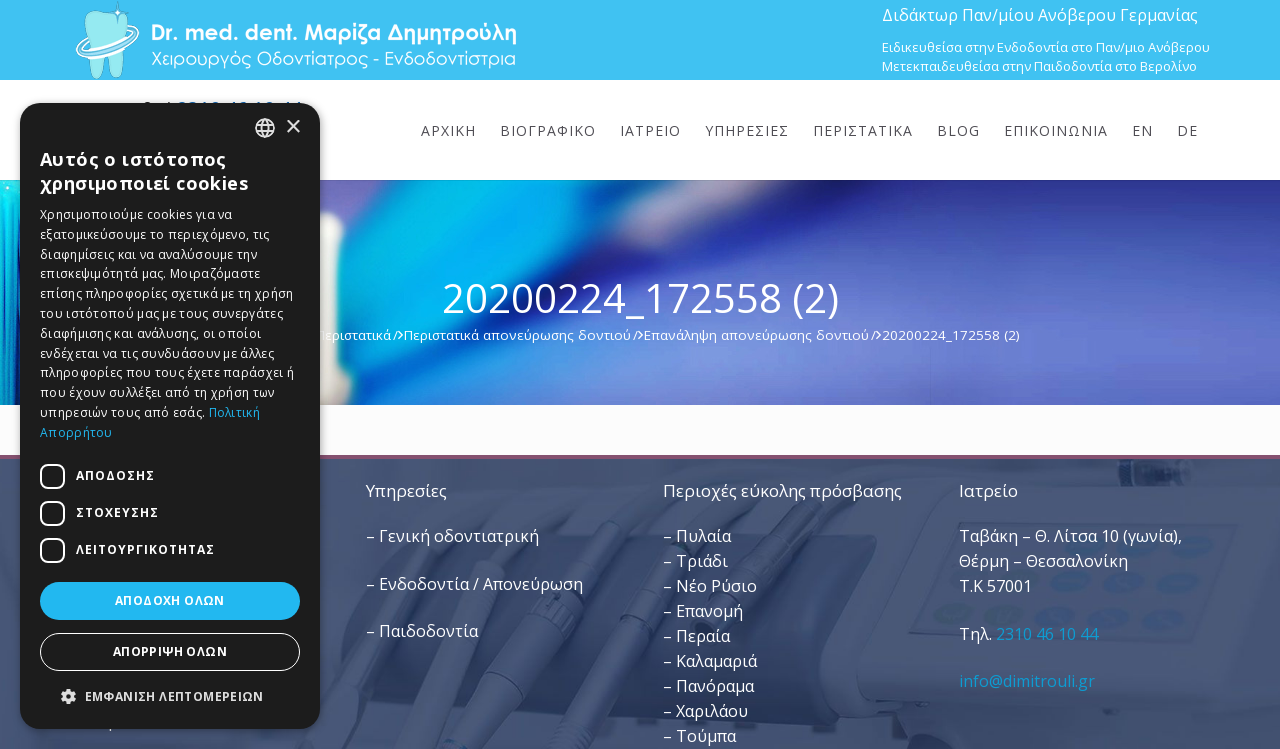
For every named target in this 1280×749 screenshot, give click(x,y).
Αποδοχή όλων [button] (170, 600)
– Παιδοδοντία (422, 631)
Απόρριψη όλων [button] (170, 651)
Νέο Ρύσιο (716, 586)
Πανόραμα (715, 686)
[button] (170, 696)
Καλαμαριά (716, 661)
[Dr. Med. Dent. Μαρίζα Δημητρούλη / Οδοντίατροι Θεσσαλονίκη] (295, 40)
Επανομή (709, 611)
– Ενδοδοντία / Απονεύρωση (474, 584)
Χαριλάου (712, 711)
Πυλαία (703, 536)
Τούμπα (706, 736)
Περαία (703, 636)
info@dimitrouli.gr (1027, 681)
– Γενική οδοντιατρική (452, 536)
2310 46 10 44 (1047, 634)
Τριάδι (702, 561)
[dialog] (170, 416)
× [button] (292, 127)
